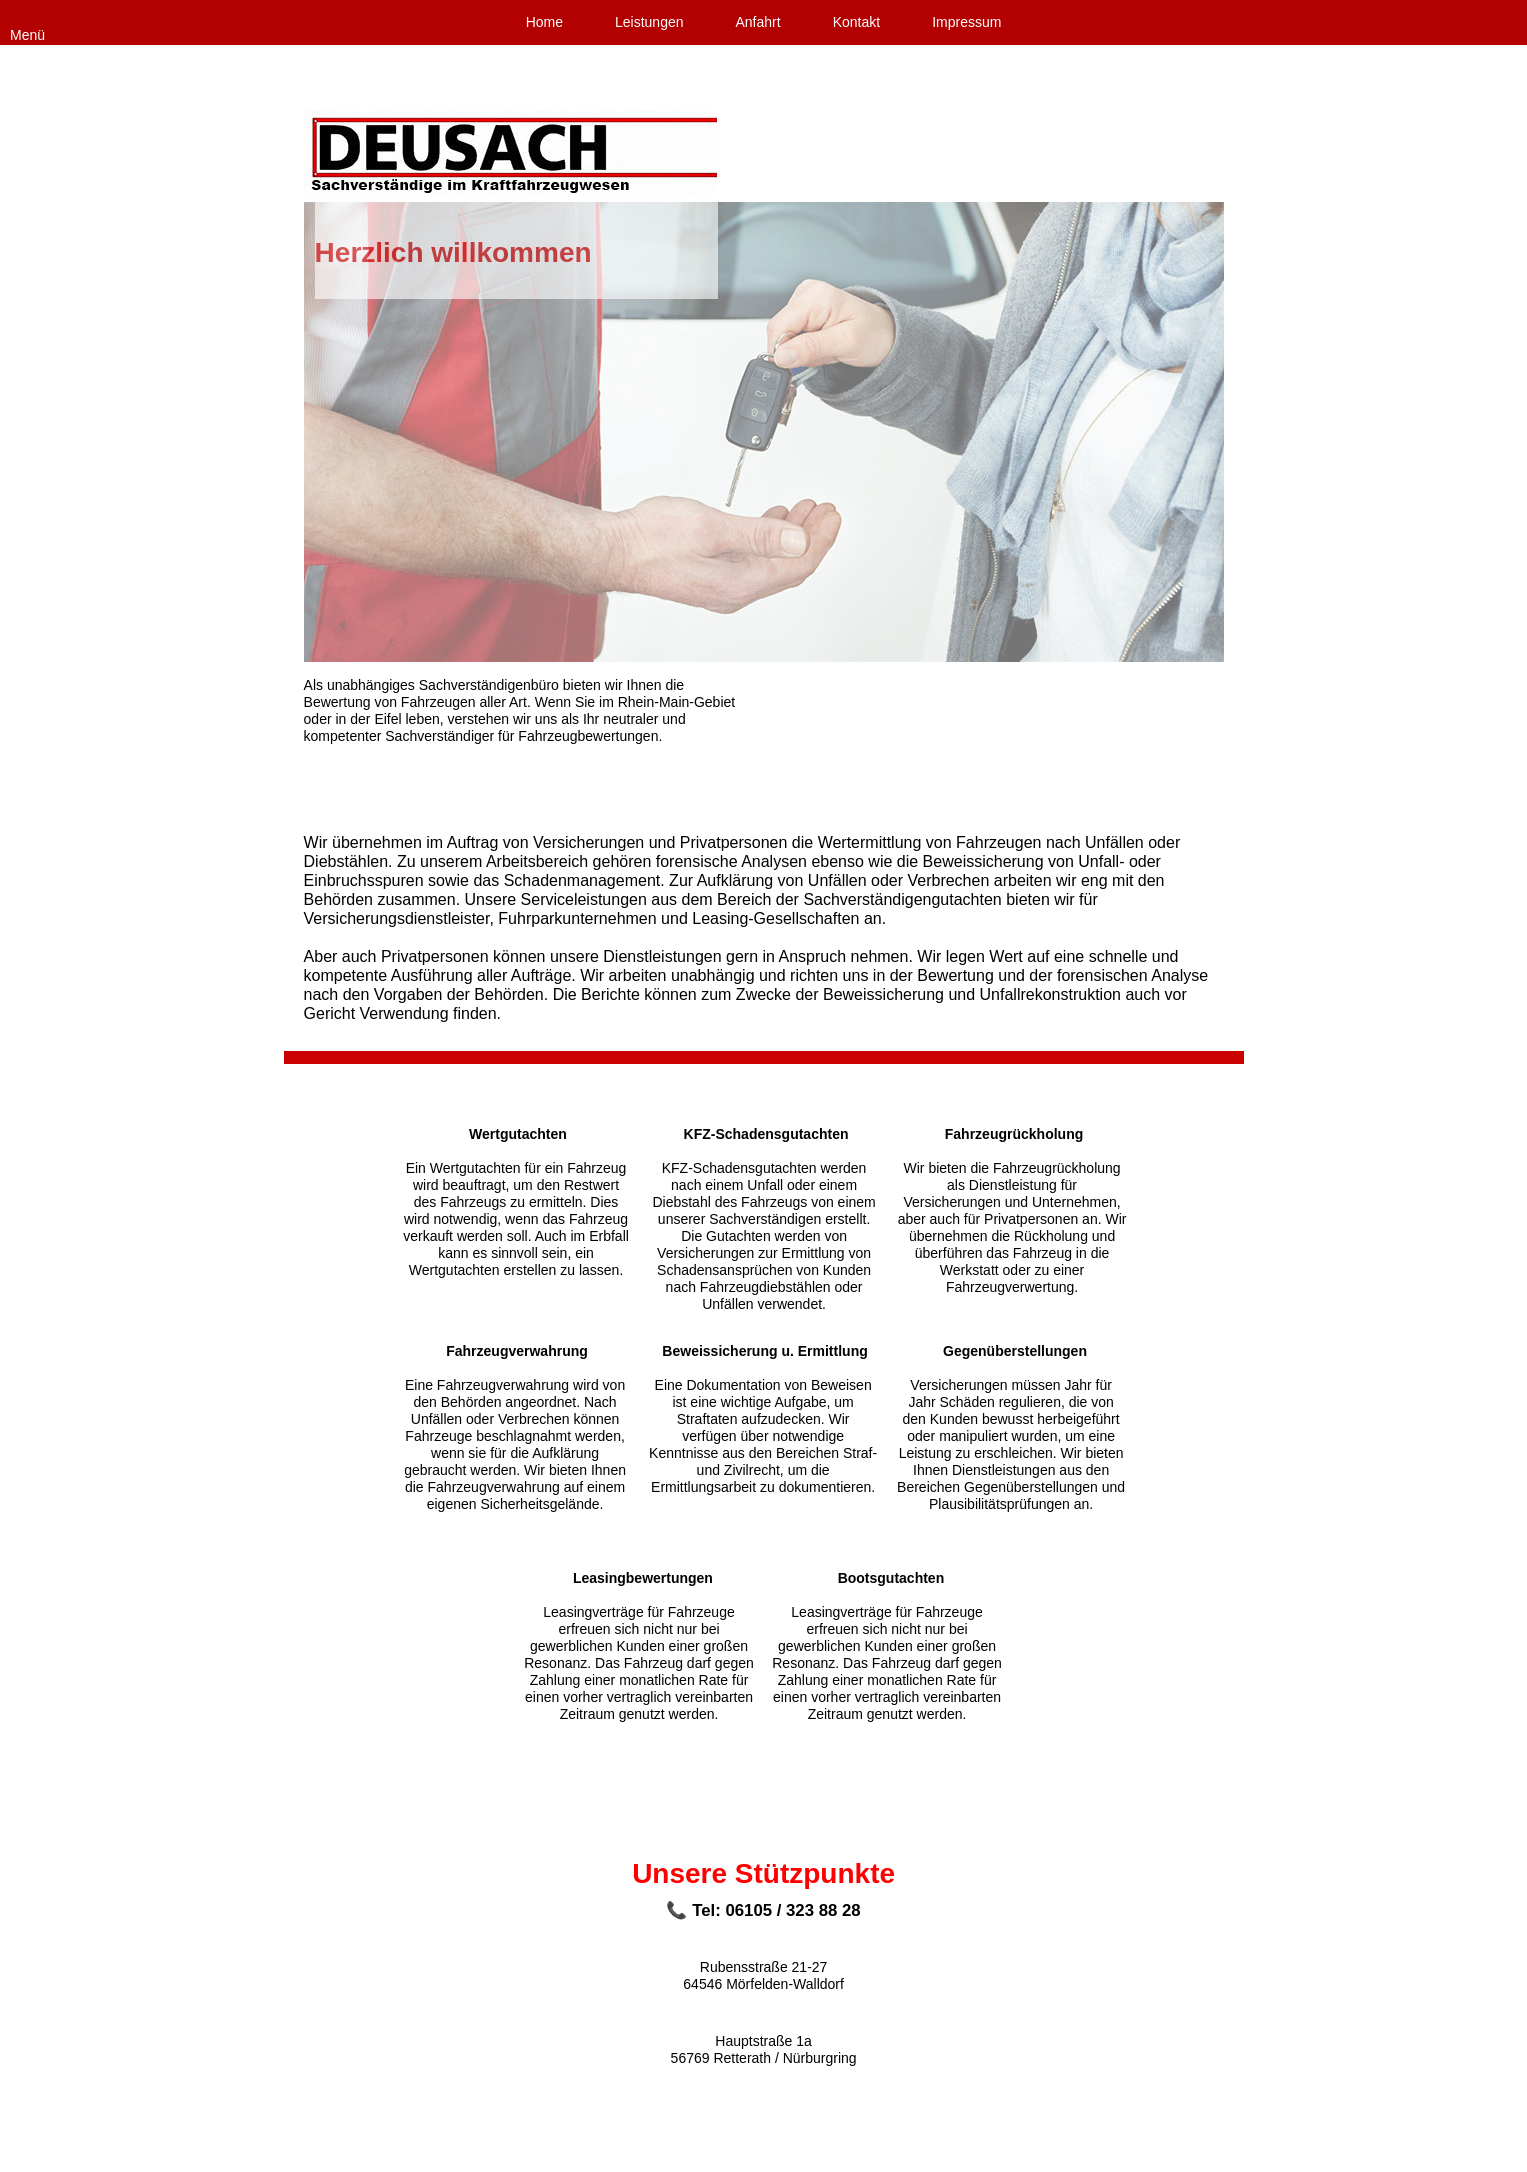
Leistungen (649, 22)
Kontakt (856, 22)
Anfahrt (758, 22)
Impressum (966, 22)
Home (544, 22)
